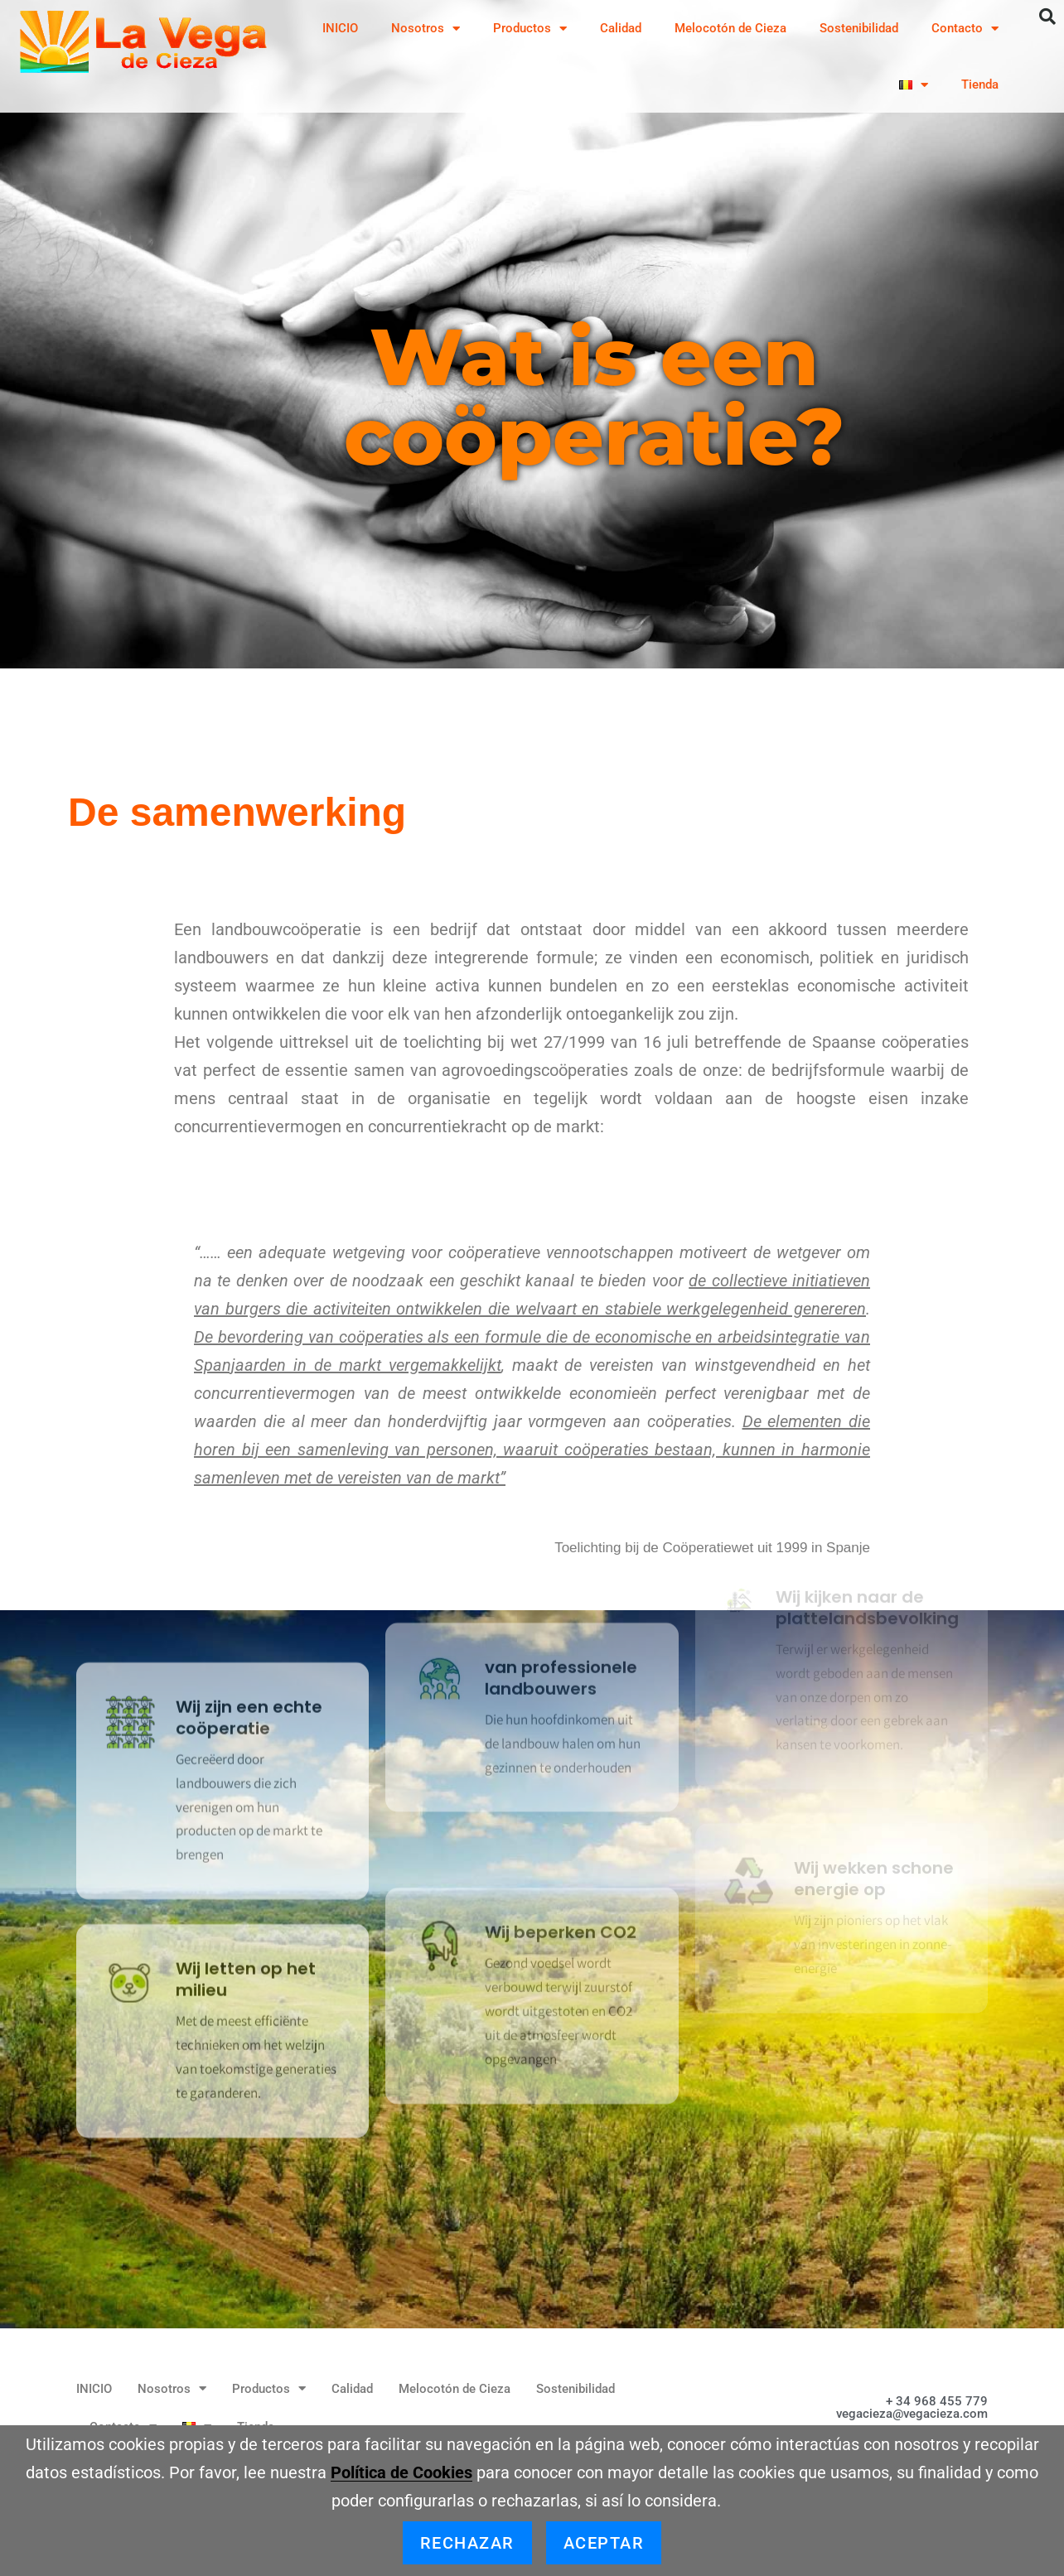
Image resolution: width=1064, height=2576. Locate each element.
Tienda (980, 84)
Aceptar (604, 2543)
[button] (1047, 16)
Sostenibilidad (859, 28)
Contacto (965, 28)
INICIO (340, 28)
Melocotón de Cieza (730, 28)
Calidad (620, 28)
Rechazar (467, 2543)
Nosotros (425, 28)
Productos (530, 28)
